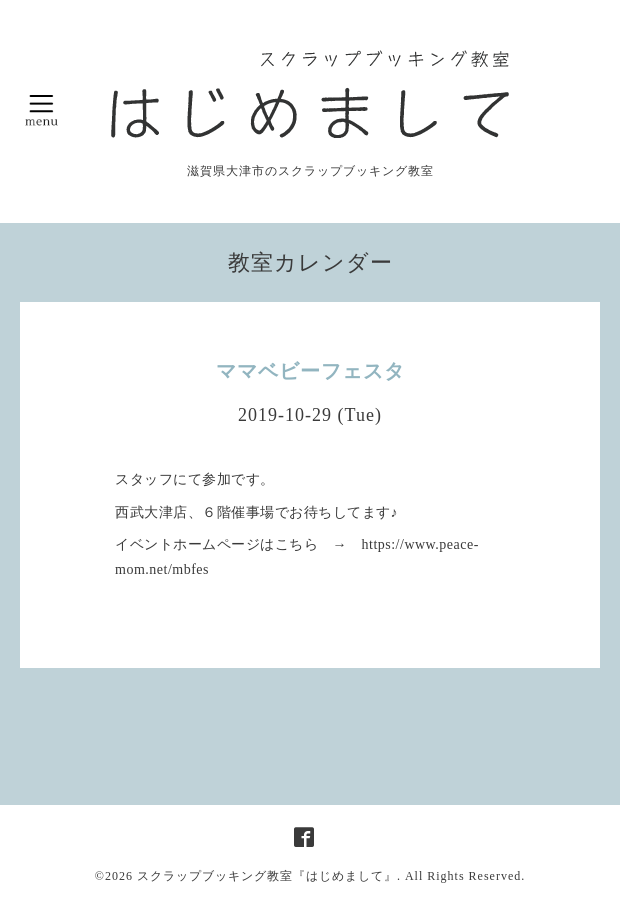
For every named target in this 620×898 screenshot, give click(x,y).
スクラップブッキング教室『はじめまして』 (267, 876)
